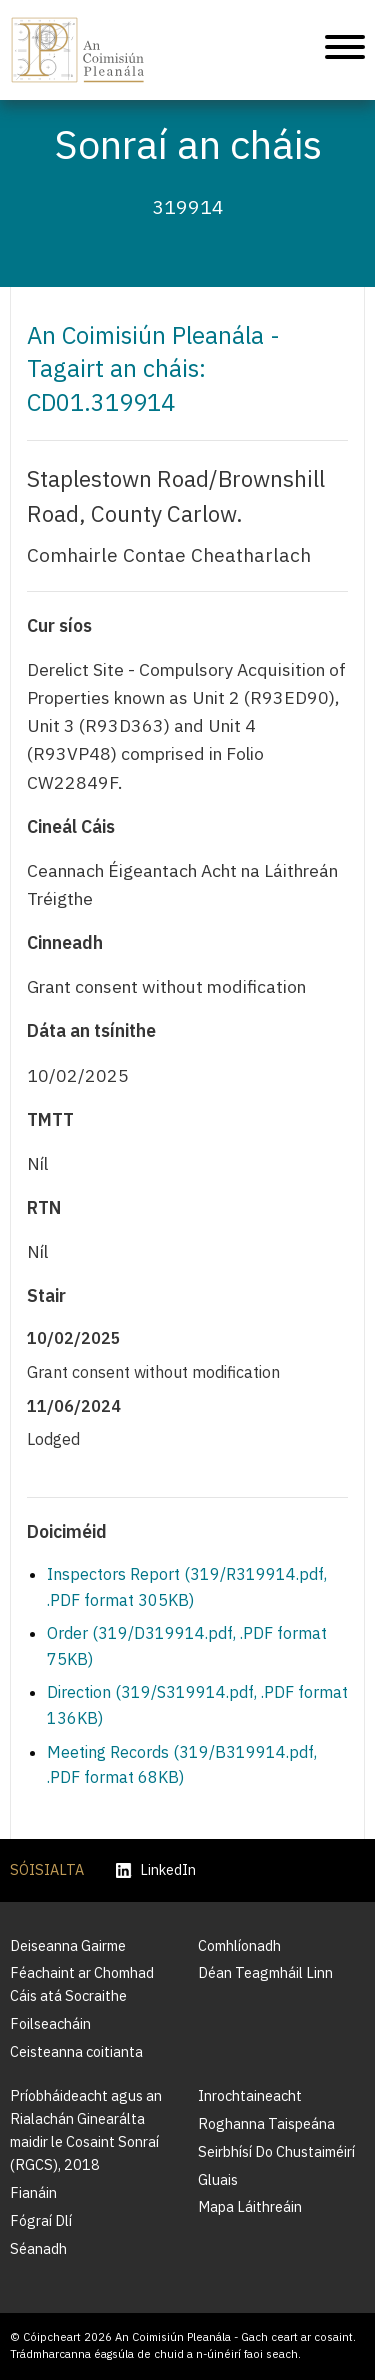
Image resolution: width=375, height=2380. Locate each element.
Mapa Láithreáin (250, 2206)
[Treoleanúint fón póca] (345, 50)
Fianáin (33, 2192)
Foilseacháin (50, 2023)
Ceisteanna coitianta (76, 2051)
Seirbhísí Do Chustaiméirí (276, 2151)
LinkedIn (156, 1870)
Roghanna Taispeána (266, 2123)
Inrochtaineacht (250, 2095)
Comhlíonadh (239, 1945)
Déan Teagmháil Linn (265, 1972)
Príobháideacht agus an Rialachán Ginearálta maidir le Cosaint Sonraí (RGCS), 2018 (86, 2130)
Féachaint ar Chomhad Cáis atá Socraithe (82, 1984)
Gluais (218, 2179)
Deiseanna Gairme (68, 1945)
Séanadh (38, 2248)
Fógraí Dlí (41, 2220)
